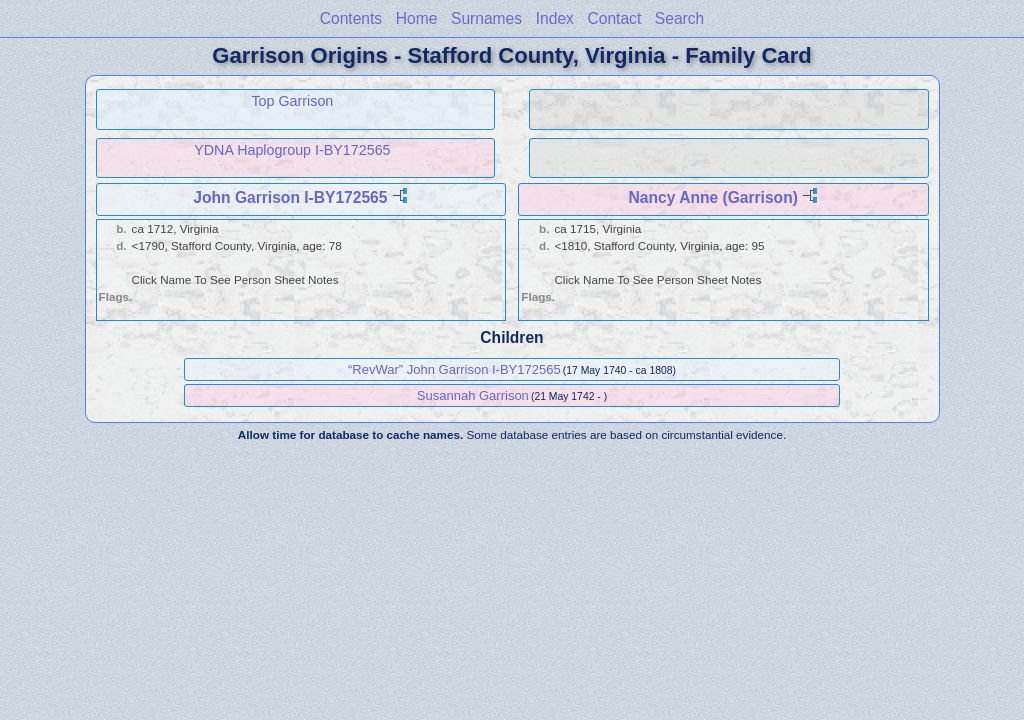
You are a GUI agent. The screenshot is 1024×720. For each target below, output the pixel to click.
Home (417, 18)
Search (679, 18)
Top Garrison (292, 101)
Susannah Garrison (473, 395)
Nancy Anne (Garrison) (713, 197)
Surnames (486, 18)
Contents (351, 18)
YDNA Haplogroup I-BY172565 (292, 150)
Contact (614, 18)
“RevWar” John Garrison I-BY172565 (454, 369)
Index (555, 18)
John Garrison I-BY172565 (290, 197)
